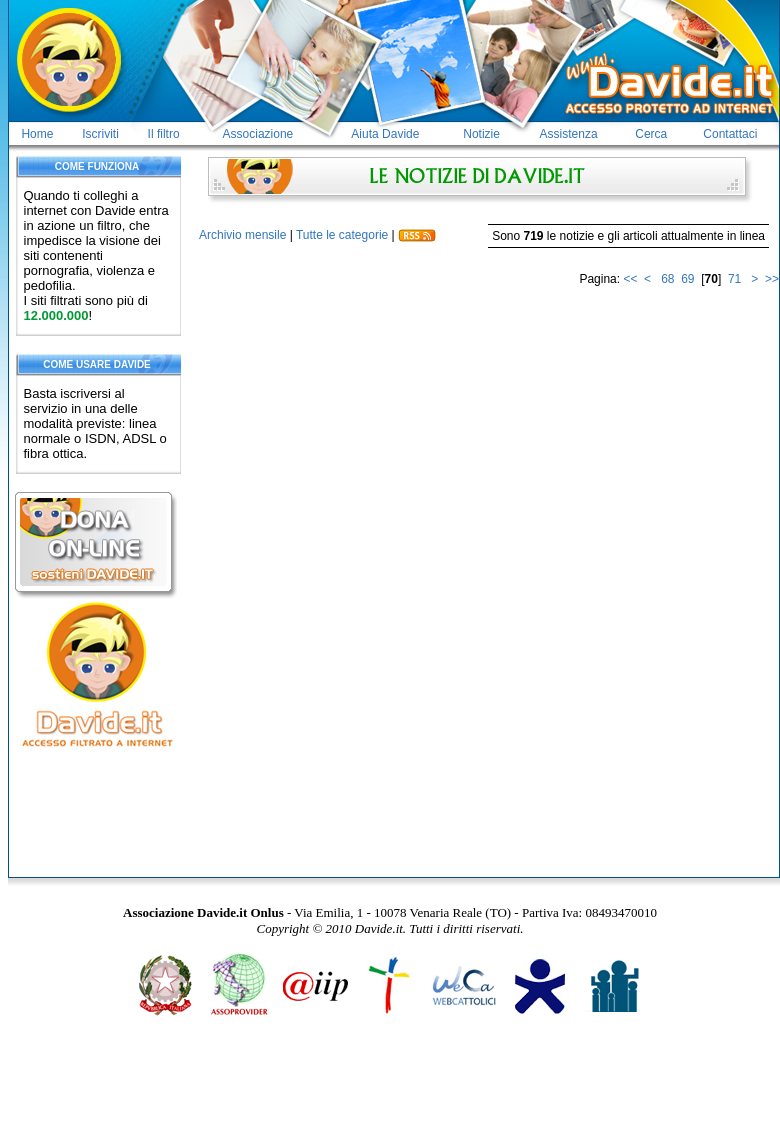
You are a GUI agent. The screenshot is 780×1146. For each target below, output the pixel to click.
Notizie (481, 134)
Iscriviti (100, 134)
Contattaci (730, 134)
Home (37, 134)
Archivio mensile (242, 235)
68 (667, 279)
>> (772, 279)
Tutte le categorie (342, 235)
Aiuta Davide (385, 134)
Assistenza (569, 134)
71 (734, 279)
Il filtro (164, 134)
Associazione (258, 134)
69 (687, 279)
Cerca (651, 134)
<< (630, 279)
